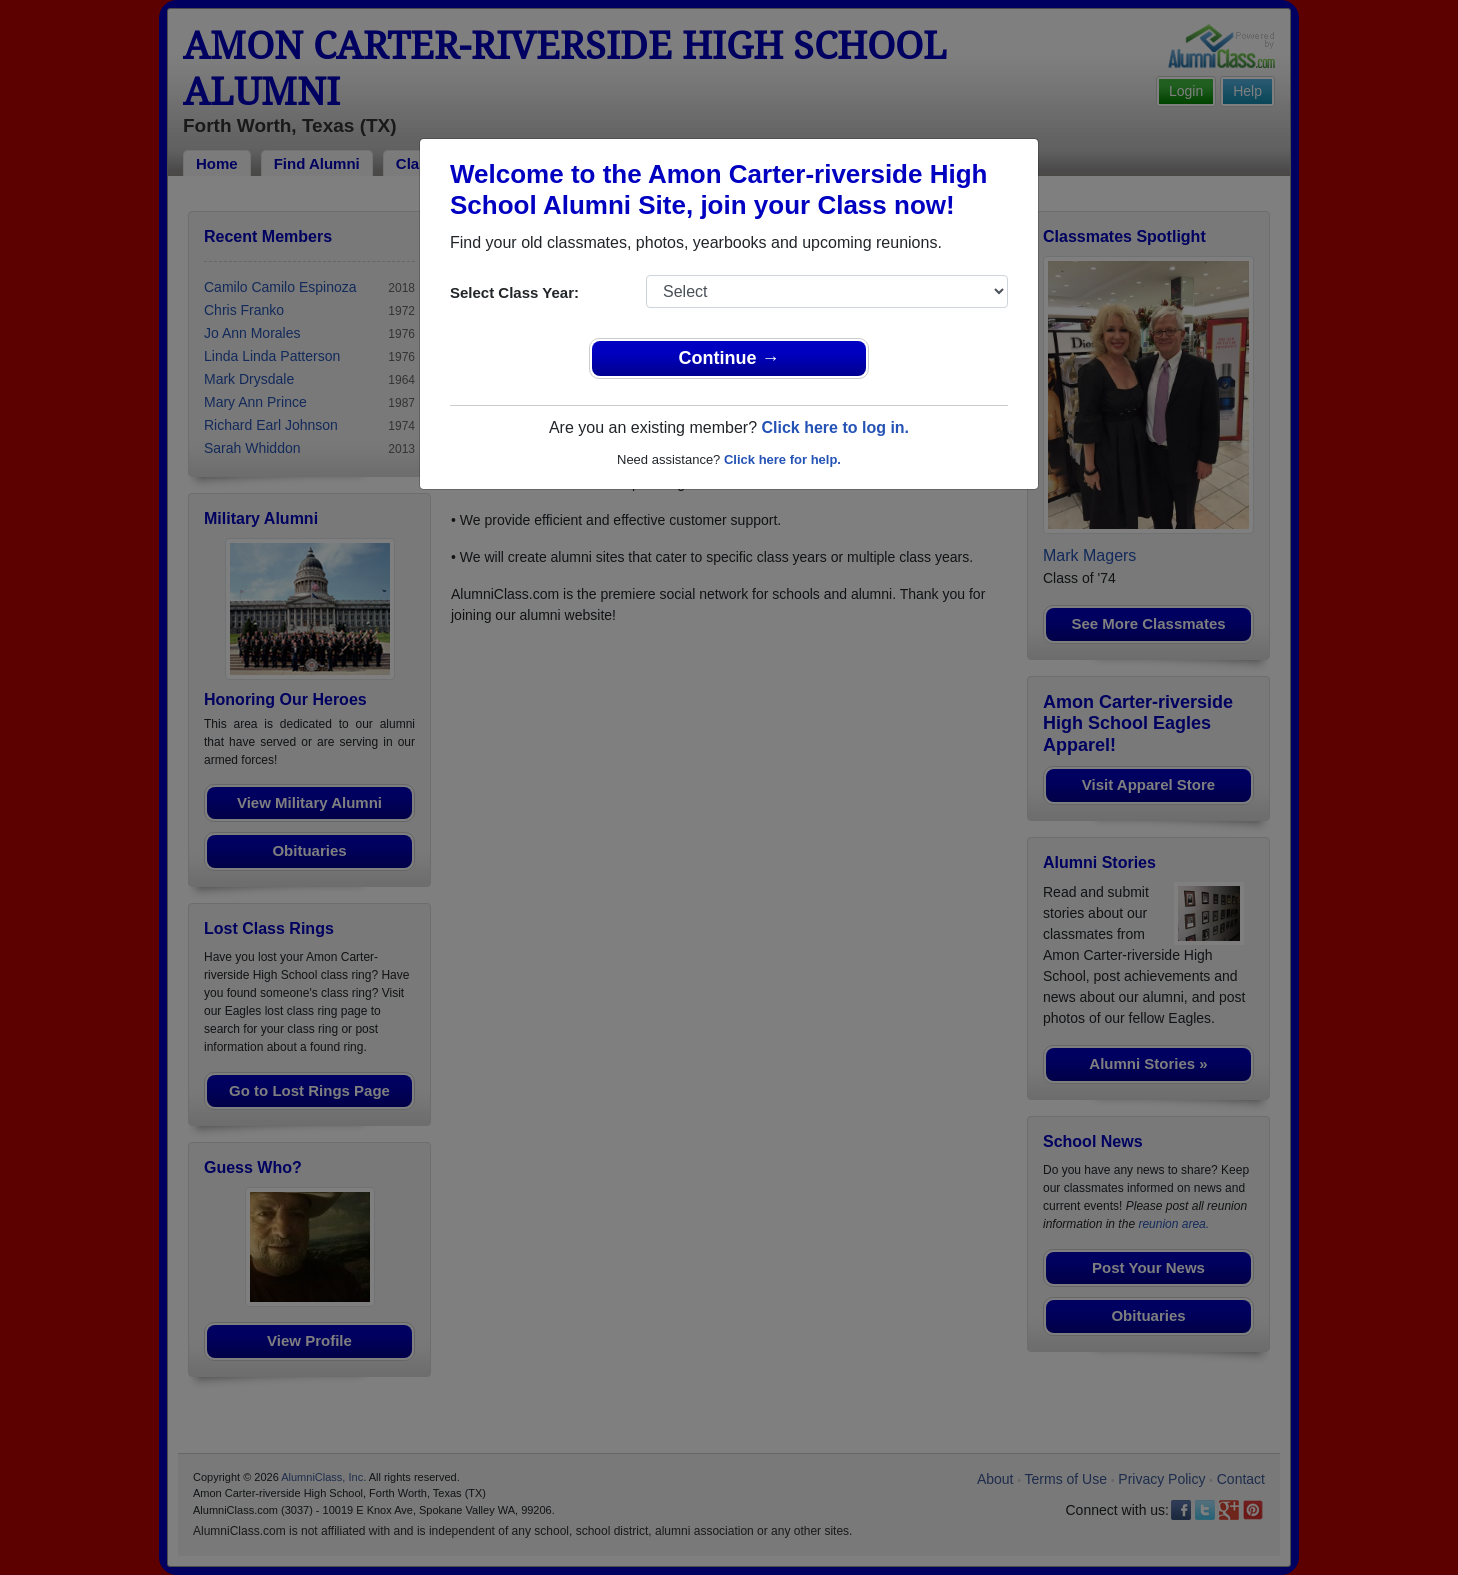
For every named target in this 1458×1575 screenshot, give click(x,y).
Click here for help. (782, 459)
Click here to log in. (835, 427)
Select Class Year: (514, 292)
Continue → (729, 358)
